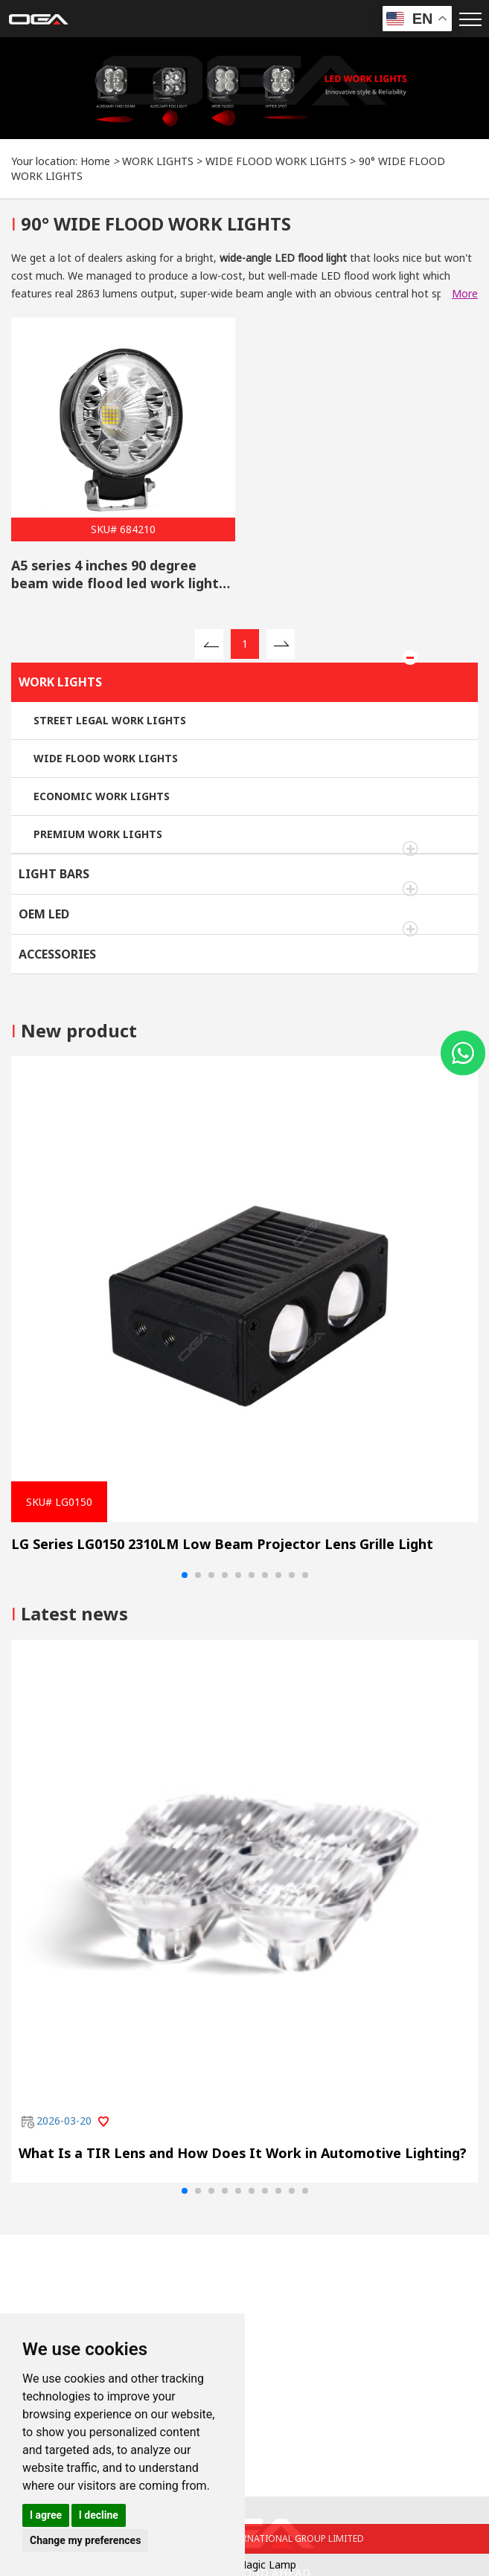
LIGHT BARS (54, 874)
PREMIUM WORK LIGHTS (97, 834)
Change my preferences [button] (85, 2540)
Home (95, 161)
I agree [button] (46, 2515)
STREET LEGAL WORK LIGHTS (109, 720)
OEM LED (44, 914)
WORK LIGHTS (158, 161)
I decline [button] (98, 2515)
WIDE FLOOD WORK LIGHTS (276, 161)
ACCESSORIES (57, 954)
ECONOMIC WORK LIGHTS (101, 796)
